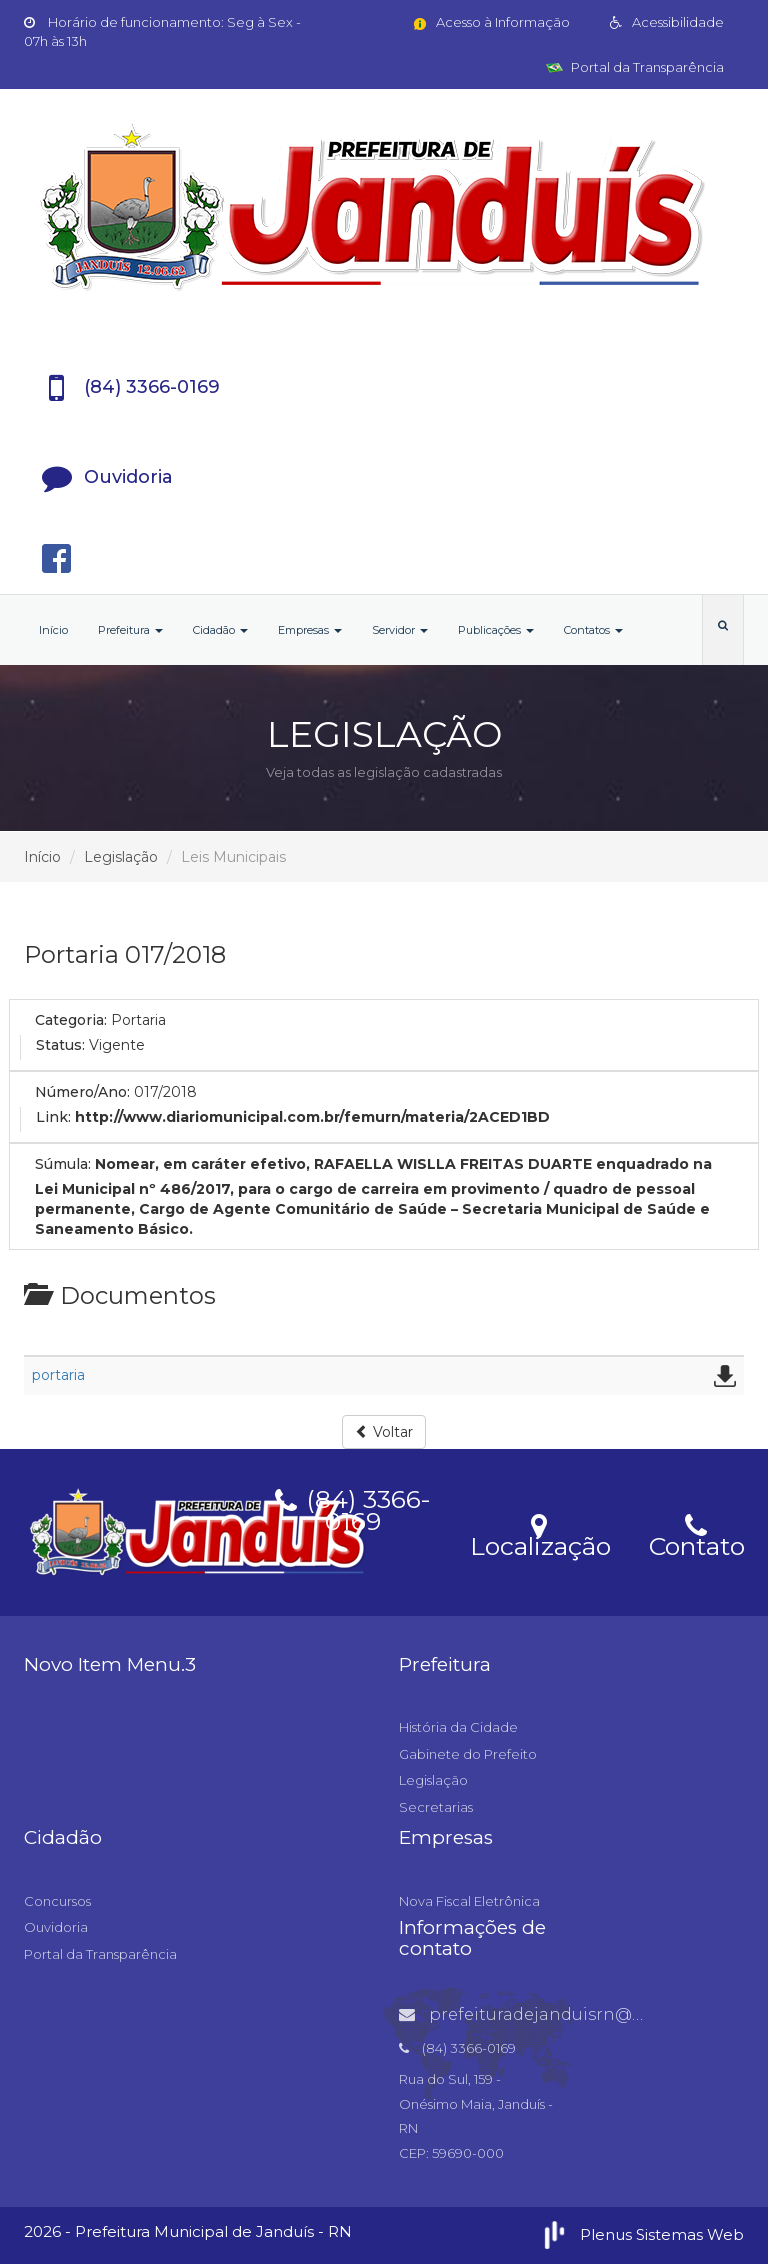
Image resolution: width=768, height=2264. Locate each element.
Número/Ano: (82, 1092)
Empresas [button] (310, 630)
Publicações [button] (496, 630)
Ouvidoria (56, 1927)
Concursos (57, 1901)
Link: (53, 1117)
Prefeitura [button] (130, 630)
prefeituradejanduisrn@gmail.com (560, 2014)
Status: (60, 1045)
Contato (696, 1533)
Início (53, 630)
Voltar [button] (384, 1432)
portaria (58, 1375)
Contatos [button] (593, 630)
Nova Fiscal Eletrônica (469, 1901)
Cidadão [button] (220, 630)
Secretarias (436, 1807)
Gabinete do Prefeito (468, 1754)
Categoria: (71, 1020)
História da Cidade (458, 1727)
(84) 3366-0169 (353, 1507)
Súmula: (63, 1164)
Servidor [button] (400, 630)
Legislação (121, 857)
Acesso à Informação (490, 22)
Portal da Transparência (635, 67)
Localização (540, 1533)
